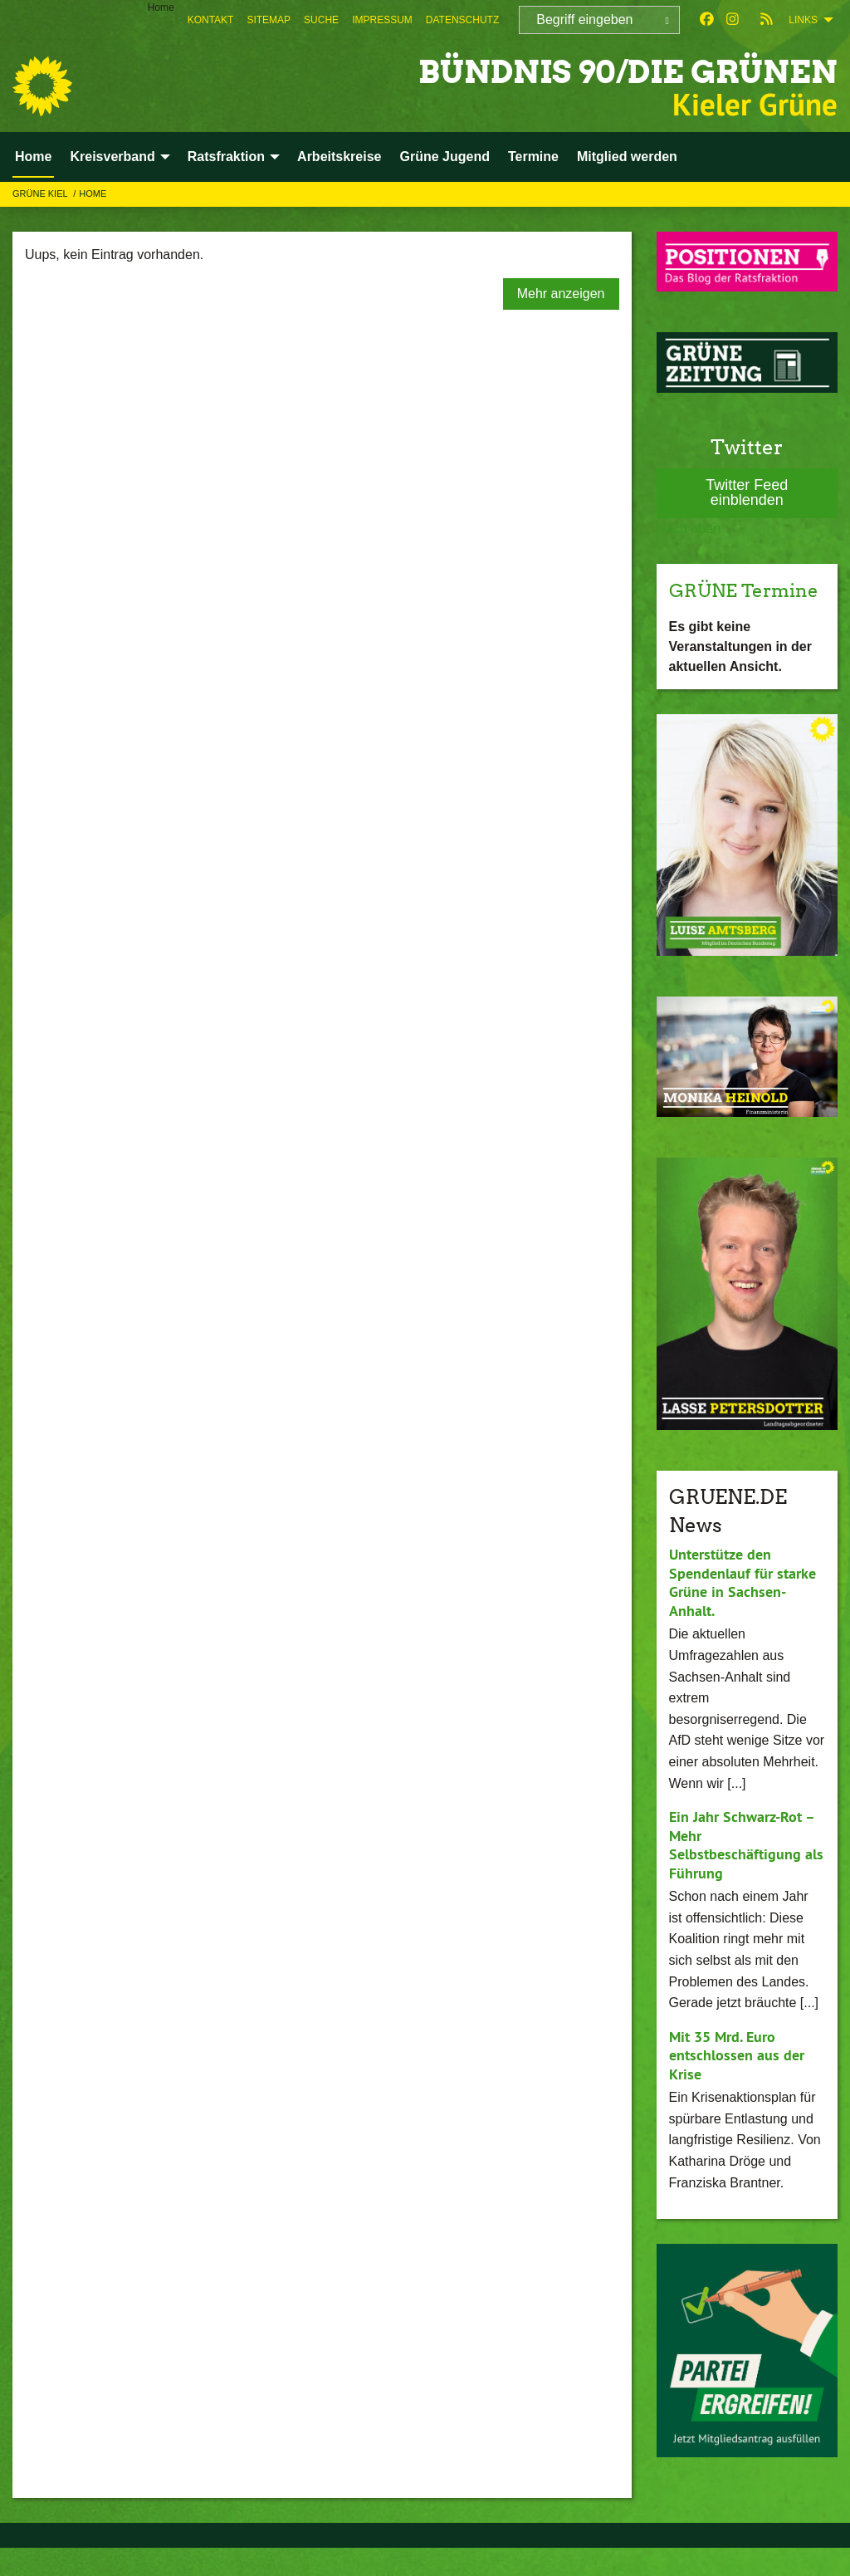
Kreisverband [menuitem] (112, 156)
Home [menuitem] (161, 7)
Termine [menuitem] (533, 156)
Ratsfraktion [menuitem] (226, 156)
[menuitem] (211, 20)
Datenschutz (462, 20)
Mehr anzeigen (561, 293)
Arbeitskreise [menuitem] (339, 156)
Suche (321, 20)
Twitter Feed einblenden (747, 492)
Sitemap (269, 20)
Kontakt (211, 20)
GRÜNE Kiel (41, 193)
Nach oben (689, 529)
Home (92, 193)
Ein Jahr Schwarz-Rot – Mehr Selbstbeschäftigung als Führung (746, 1873)
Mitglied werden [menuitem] (627, 156)
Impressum (382, 20)
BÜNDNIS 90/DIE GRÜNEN (596, 70)
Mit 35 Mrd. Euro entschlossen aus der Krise (736, 2082)
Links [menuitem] (803, 20)
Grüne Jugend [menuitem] (444, 156)
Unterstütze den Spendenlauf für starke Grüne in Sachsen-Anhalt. (742, 1610)
